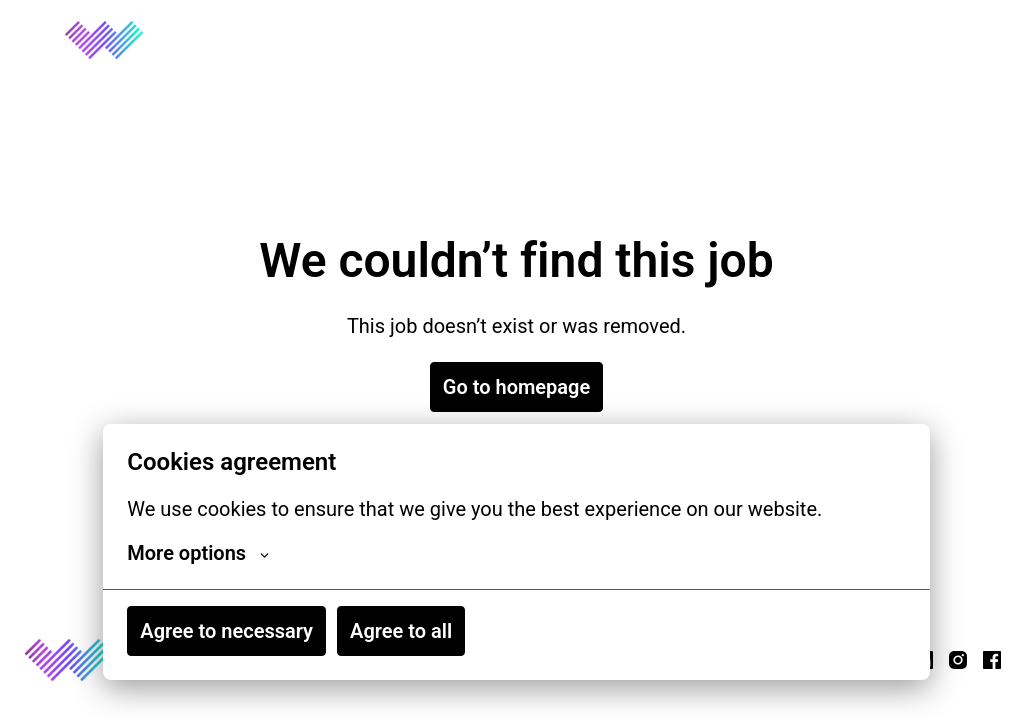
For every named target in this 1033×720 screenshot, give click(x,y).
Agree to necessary (226, 631)
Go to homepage (516, 387)
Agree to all (401, 631)
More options (198, 553)
